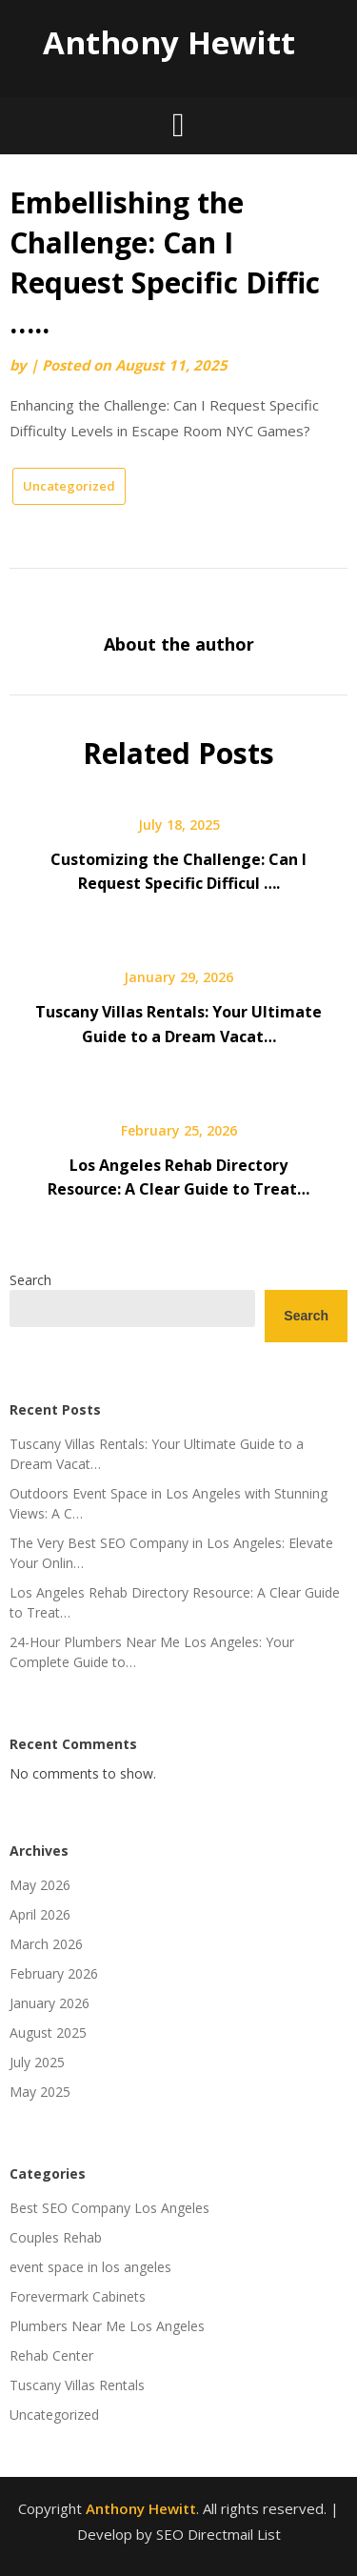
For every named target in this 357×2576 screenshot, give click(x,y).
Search (30, 1280)
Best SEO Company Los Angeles (109, 2208)
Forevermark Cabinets (78, 2296)
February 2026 (54, 1973)
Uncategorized (69, 485)
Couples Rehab (56, 2237)
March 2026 (46, 1944)
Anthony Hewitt (169, 42)
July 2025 (37, 2062)
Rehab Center (51, 2355)
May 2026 (40, 1885)
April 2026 (40, 1914)
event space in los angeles (90, 2267)
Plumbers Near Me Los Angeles (107, 2326)
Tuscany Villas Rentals (77, 2385)
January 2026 (49, 2003)
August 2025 (48, 2032)
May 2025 (40, 2092)
